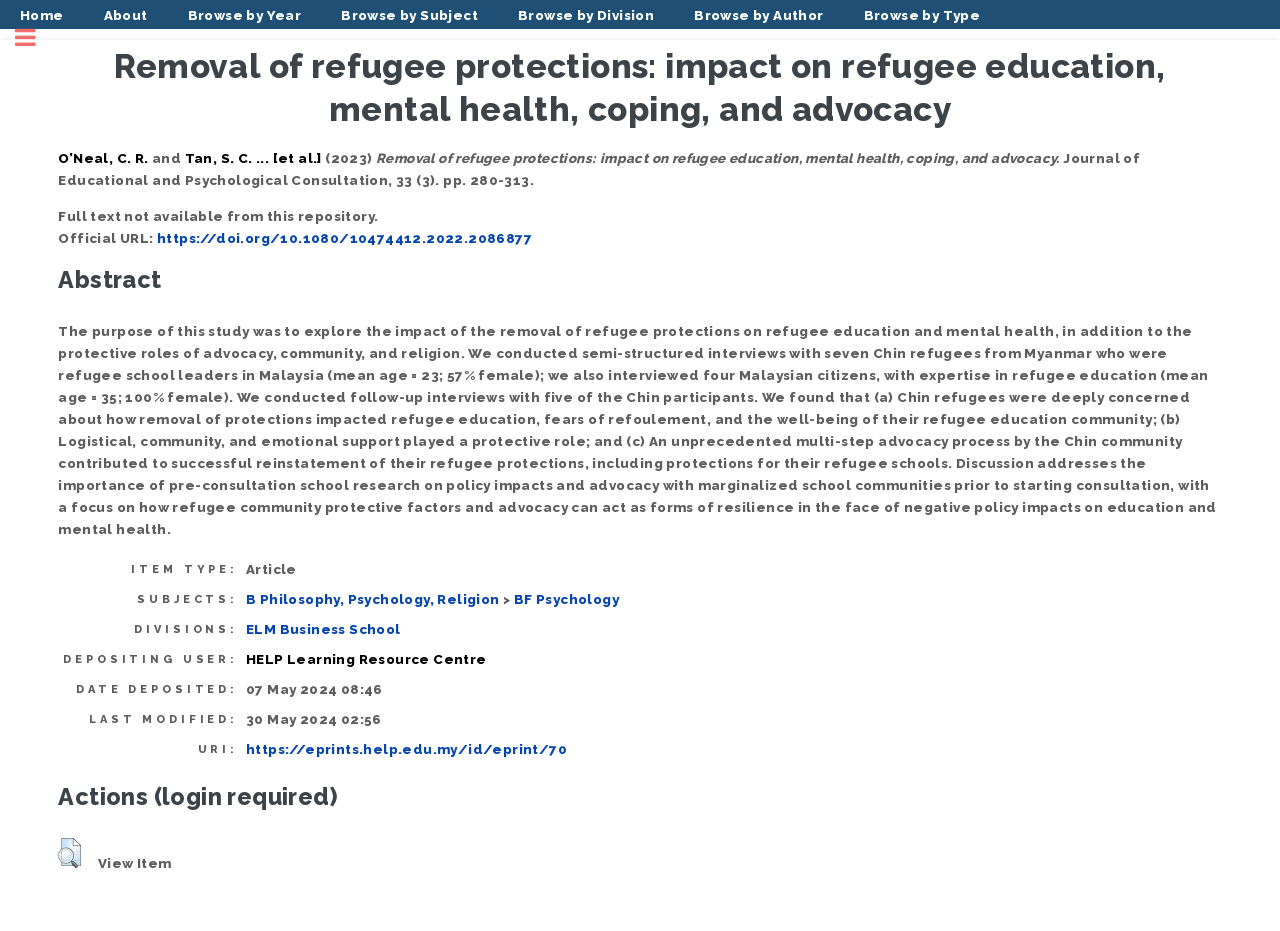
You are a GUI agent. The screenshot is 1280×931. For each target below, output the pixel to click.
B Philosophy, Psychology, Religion (373, 599)
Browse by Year (245, 15)
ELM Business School (323, 629)
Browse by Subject (409, 15)
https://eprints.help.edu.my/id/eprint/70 (406, 749)
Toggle (36, 37)
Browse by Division (586, 15)
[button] (69, 853)
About (126, 15)
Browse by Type (922, 15)
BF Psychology (566, 599)
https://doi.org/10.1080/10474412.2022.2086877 (344, 238)
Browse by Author (758, 15)
